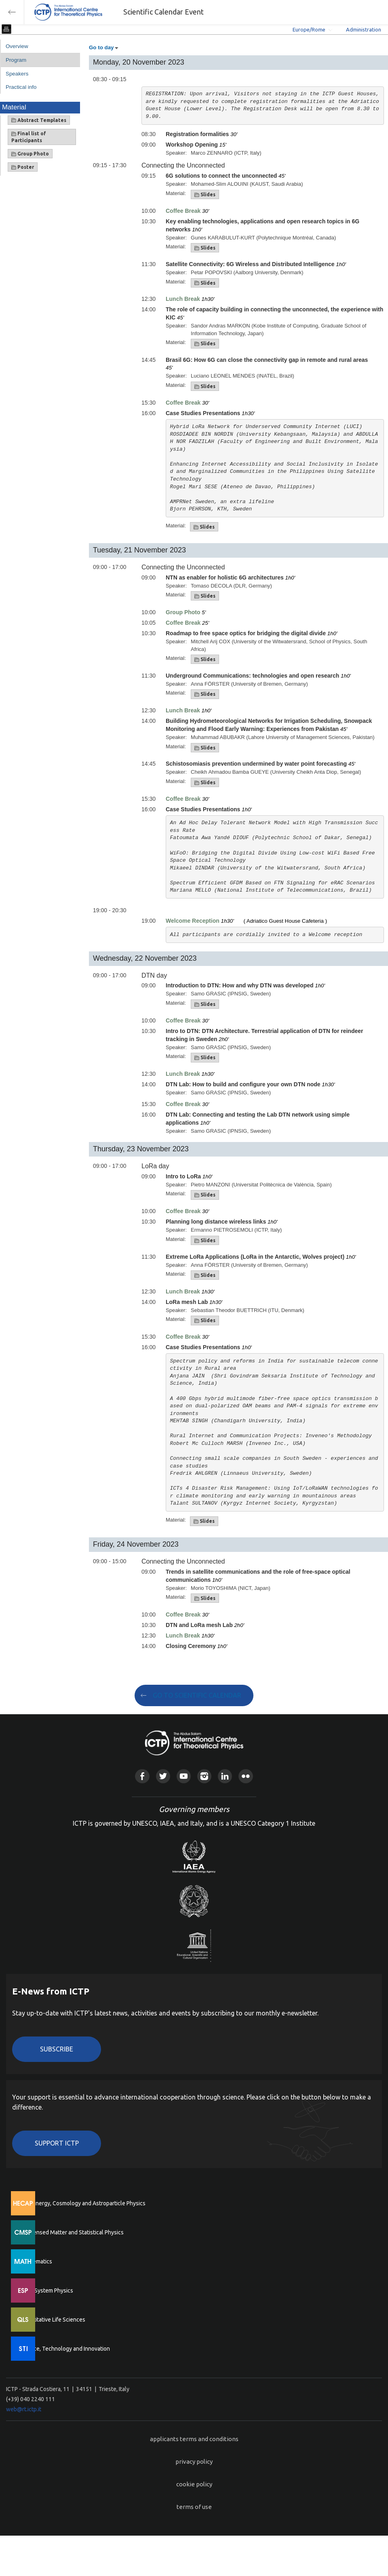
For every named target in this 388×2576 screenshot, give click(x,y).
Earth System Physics (46, 2290)
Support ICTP (57, 2143)
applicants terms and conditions (194, 2438)
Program (16, 60)
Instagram (204, 1776)
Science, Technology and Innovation (65, 2348)
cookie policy (194, 2484)
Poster (22, 167)
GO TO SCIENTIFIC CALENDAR (197, 1695)
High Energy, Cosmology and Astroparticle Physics (83, 2203)
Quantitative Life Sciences (52, 2319)
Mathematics (36, 2261)
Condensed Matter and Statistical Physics (72, 2232)
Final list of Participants (28, 137)
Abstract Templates (38, 120)
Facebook (142, 1776)
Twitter (163, 1776)
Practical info (21, 87)
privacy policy (194, 2461)
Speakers (17, 74)
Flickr (245, 1776)
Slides (204, 194)
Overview (17, 46)
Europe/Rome (309, 29)
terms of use (194, 2506)
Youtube (184, 1776)
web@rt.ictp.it (23, 2409)
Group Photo (30, 154)
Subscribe (56, 2049)
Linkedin (225, 1776)
